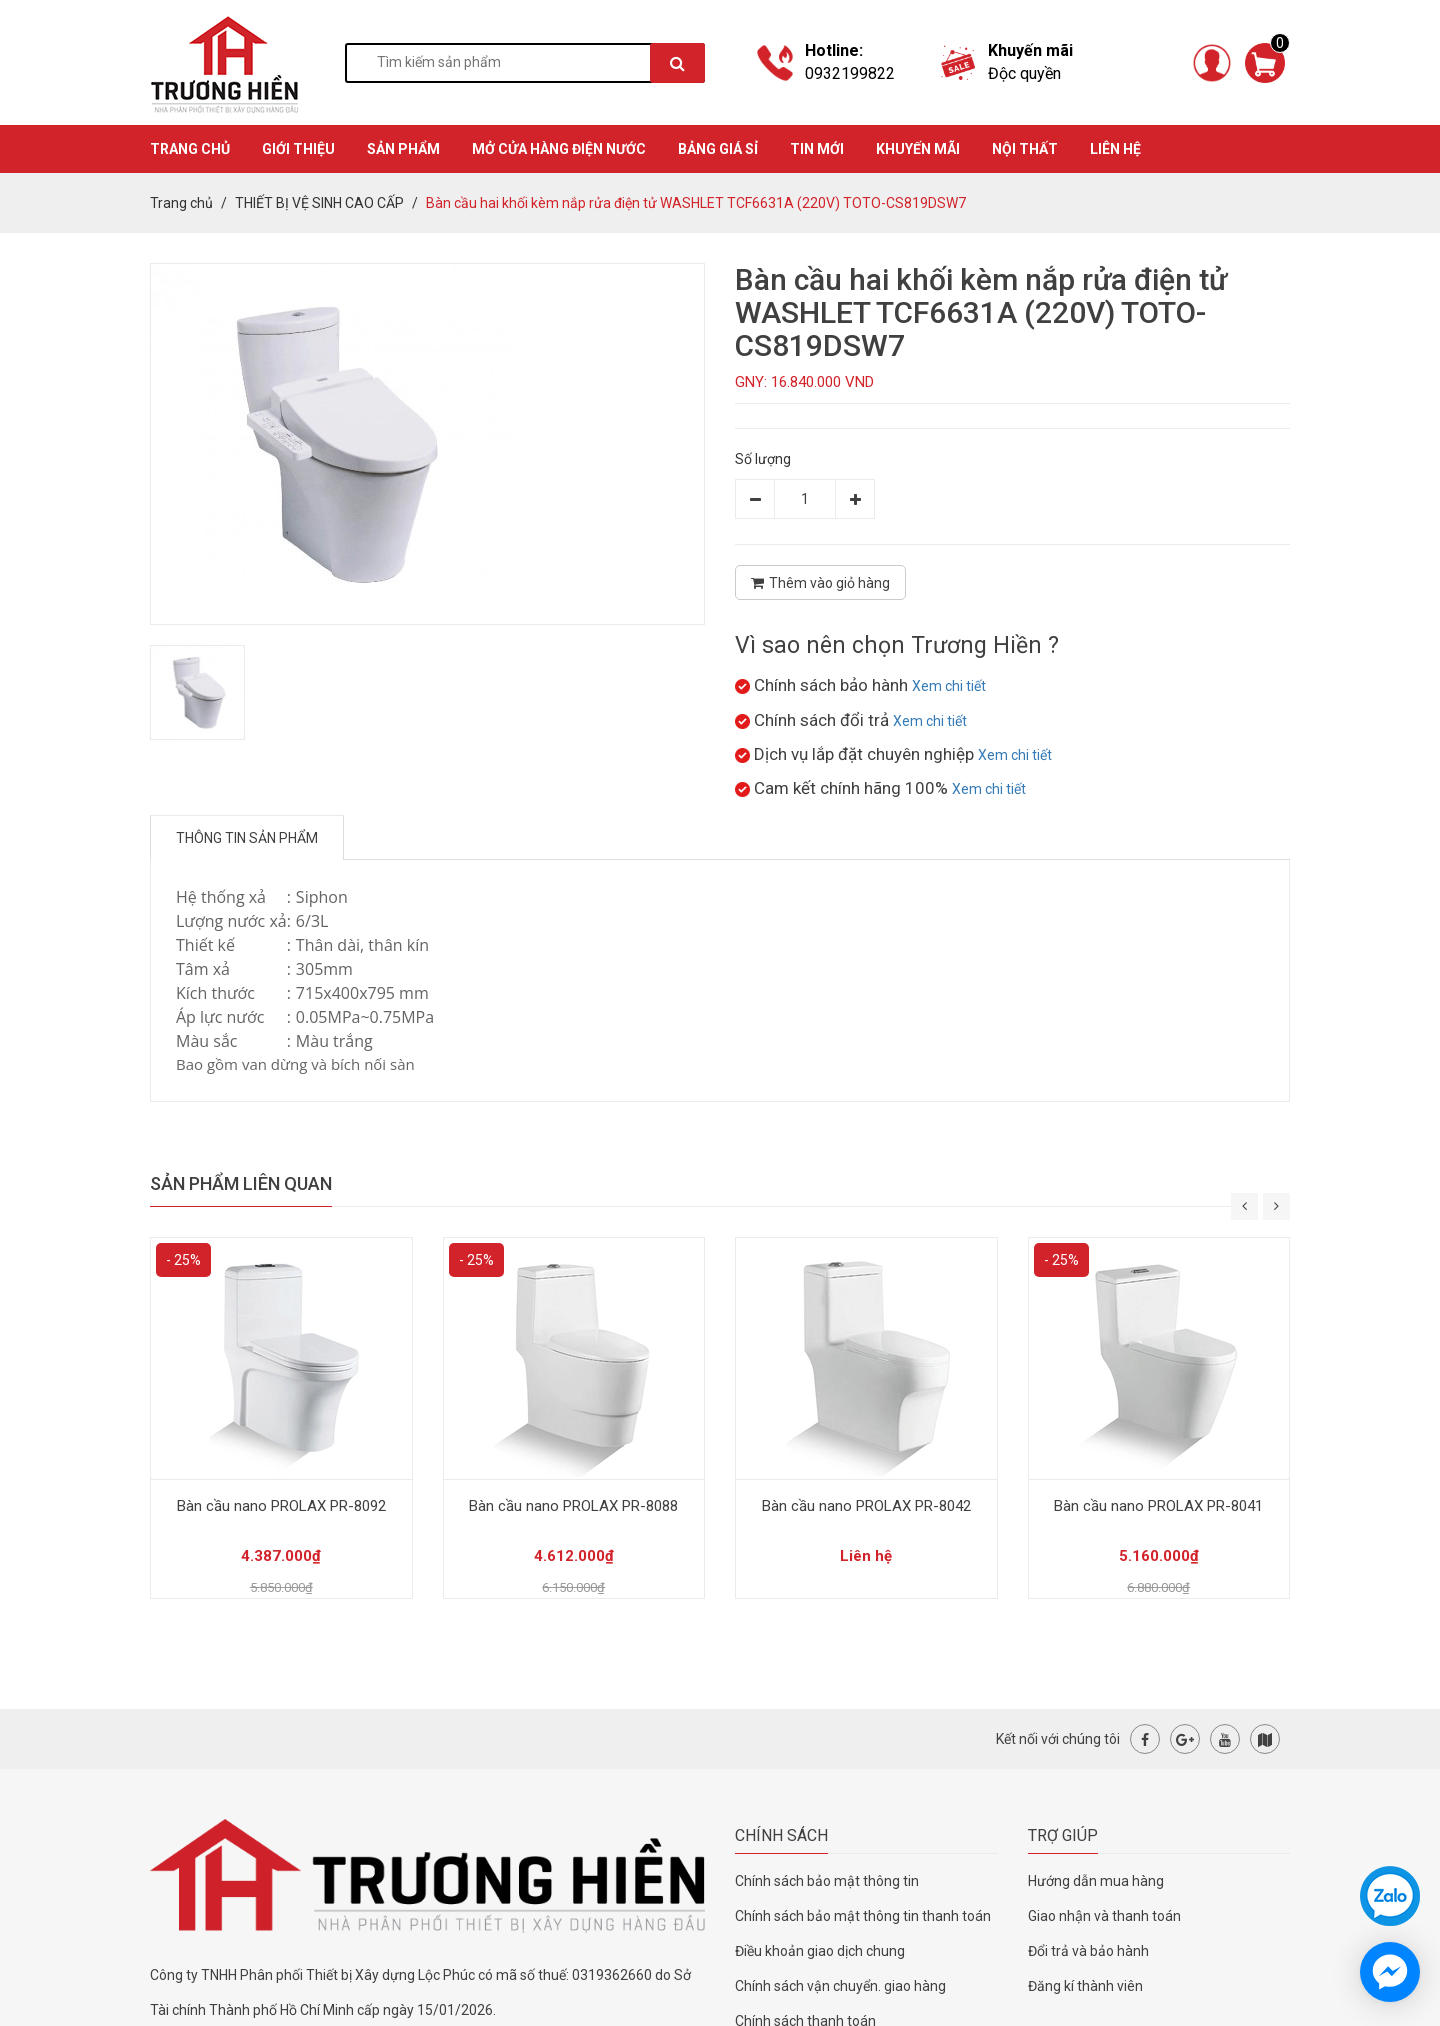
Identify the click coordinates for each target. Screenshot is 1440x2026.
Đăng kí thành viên (1085, 1986)
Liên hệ (1115, 149)
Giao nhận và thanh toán (1104, 1916)
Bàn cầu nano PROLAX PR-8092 (281, 1506)
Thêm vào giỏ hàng (820, 583)
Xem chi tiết (949, 686)
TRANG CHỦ (190, 149)
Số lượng (763, 459)
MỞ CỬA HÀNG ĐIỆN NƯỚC (559, 149)
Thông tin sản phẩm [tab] (247, 838)
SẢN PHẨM (403, 149)
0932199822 (850, 73)
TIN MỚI (817, 149)
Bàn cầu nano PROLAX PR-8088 (573, 1506)
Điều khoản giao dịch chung (820, 1951)
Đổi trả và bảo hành (1088, 1951)
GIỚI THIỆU (298, 149)
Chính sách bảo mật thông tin (827, 1881)
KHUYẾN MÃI (918, 149)
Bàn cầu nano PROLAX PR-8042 (866, 1506)
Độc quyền (1024, 73)
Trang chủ (181, 203)
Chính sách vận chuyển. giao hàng (840, 1986)
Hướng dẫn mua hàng (1096, 1881)
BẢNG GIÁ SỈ (718, 149)
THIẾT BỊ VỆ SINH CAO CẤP (319, 203)
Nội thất (1025, 149)
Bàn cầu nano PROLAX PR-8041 (1158, 1506)
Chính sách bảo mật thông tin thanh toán (863, 1916)
